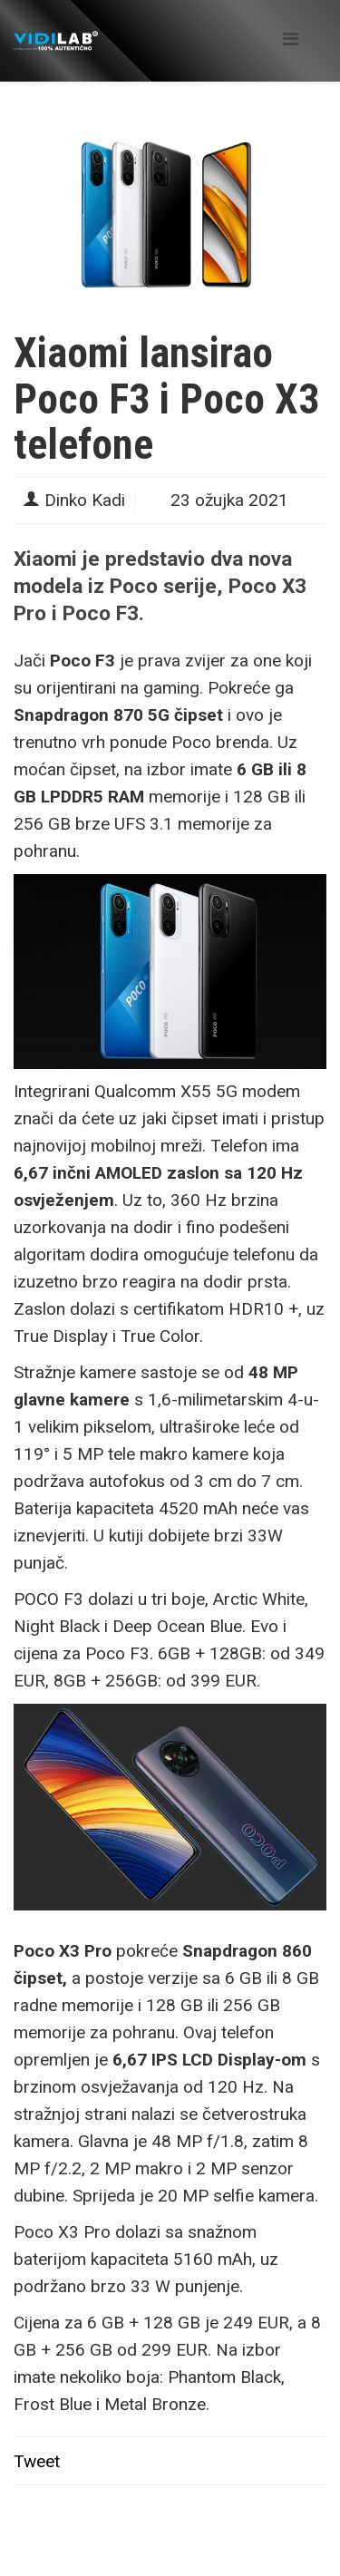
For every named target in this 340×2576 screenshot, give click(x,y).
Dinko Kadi (84, 500)
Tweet (37, 2461)
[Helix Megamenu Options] (290, 39)
